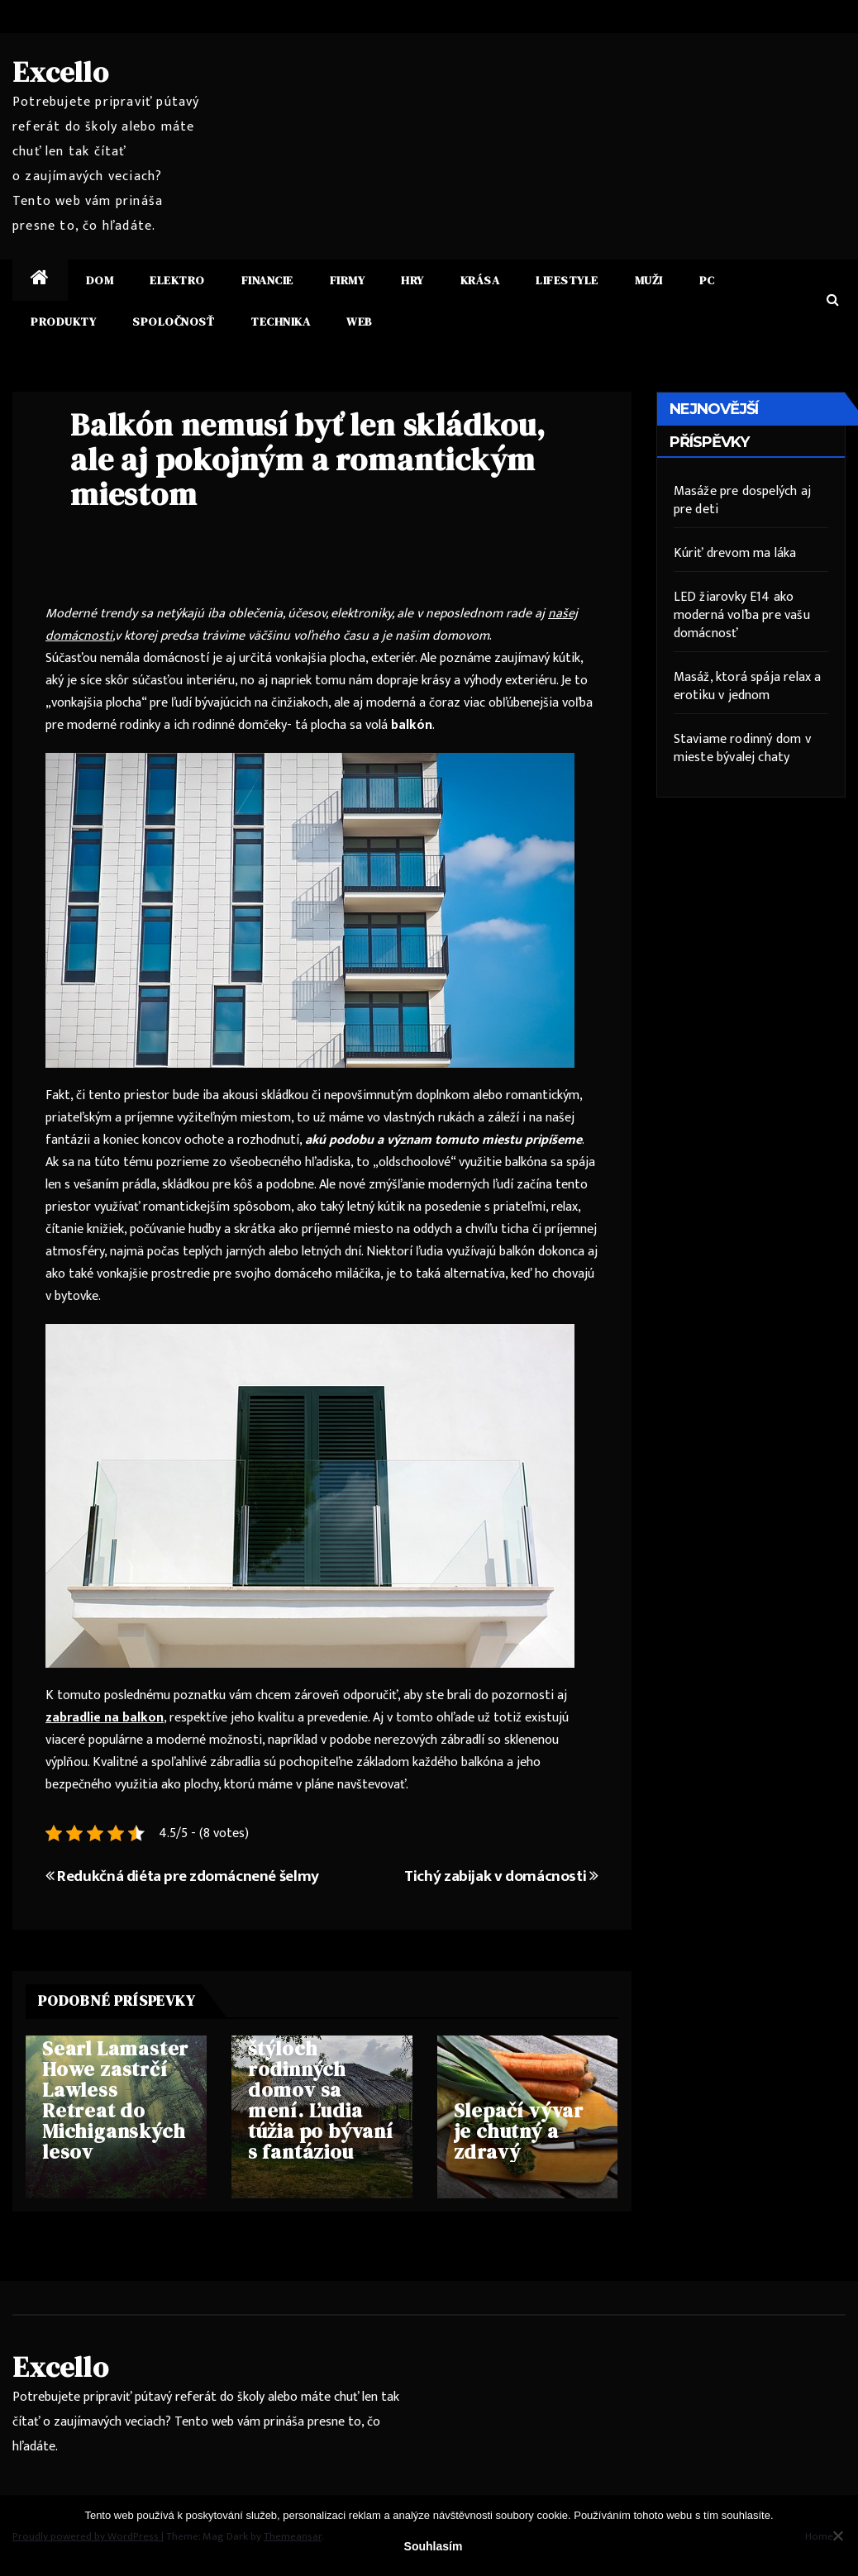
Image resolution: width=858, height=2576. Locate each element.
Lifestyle (567, 280)
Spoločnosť (173, 321)
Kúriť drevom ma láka (735, 553)
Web (359, 321)
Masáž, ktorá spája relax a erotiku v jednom (748, 686)
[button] (833, 300)
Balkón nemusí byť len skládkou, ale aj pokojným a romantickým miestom (308, 459)
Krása (480, 280)
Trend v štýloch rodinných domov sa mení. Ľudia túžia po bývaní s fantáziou (320, 2089)
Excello (60, 72)
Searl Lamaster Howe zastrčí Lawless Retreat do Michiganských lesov (115, 2100)
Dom (100, 280)
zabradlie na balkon (104, 1718)
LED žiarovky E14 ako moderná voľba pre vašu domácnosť (742, 615)
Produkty (63, 321)
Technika (280, 321)
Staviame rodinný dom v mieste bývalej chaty (742, 748)
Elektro (177, 280)
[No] (837, 2535)
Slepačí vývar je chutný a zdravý (519, 2131)
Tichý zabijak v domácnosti (501, 1876)
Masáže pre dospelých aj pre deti (743, 500)
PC (707, 280)
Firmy (347, 280)
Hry (412, 280)
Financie (267, 280)
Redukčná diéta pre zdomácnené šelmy (182, 1876)
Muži (649, 280)
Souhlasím (433, 2546)
